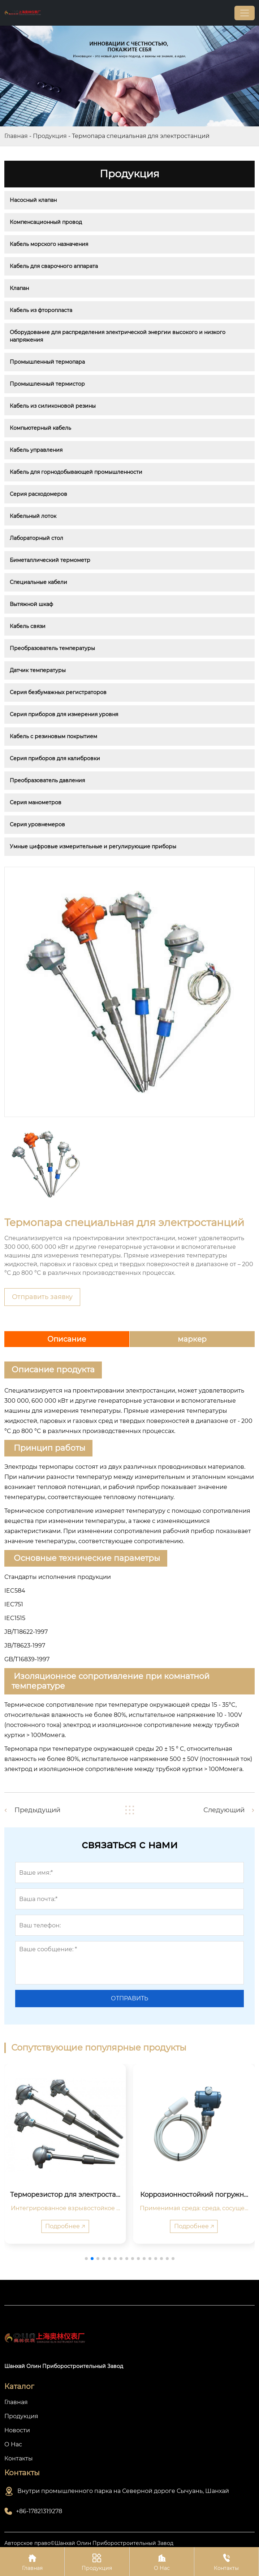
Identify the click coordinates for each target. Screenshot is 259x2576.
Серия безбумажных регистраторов (58, 692)
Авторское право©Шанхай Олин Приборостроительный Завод (88, 2543)
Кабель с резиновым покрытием (53, 736)
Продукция (50, 136)
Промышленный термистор (47, 384)
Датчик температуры (38, 670)
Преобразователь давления (47, 780)
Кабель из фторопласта (41, 310)
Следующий (224, 1810)
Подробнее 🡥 (65, 2226)
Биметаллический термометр (50, 560)
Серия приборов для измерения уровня (64, 714)
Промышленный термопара (47, 362)
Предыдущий (37, 1810)
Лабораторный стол (36, 538)
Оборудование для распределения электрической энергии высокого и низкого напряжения (118, 336)
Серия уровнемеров (37, 824)
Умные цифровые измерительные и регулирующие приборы (93, 846)
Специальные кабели (38, 582)
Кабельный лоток (33, 516)
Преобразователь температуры (52, 648)
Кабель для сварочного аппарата (54, 266)
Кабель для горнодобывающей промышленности (76, 472)
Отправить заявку (42, 1297)
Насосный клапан (33, 200)
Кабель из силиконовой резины (53, 406)
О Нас (162, 2561)
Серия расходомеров (38, 494)
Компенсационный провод (46, 222)
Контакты (226, 2561)
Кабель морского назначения (49, 244)
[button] (86, 2258)
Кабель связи (28, 626)
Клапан (19, 288)
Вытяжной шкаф (31, 604)
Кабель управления (36, 450)
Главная (16, 136)
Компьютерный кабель (40, 428)
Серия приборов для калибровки (55, 758)
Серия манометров (35, 802)
